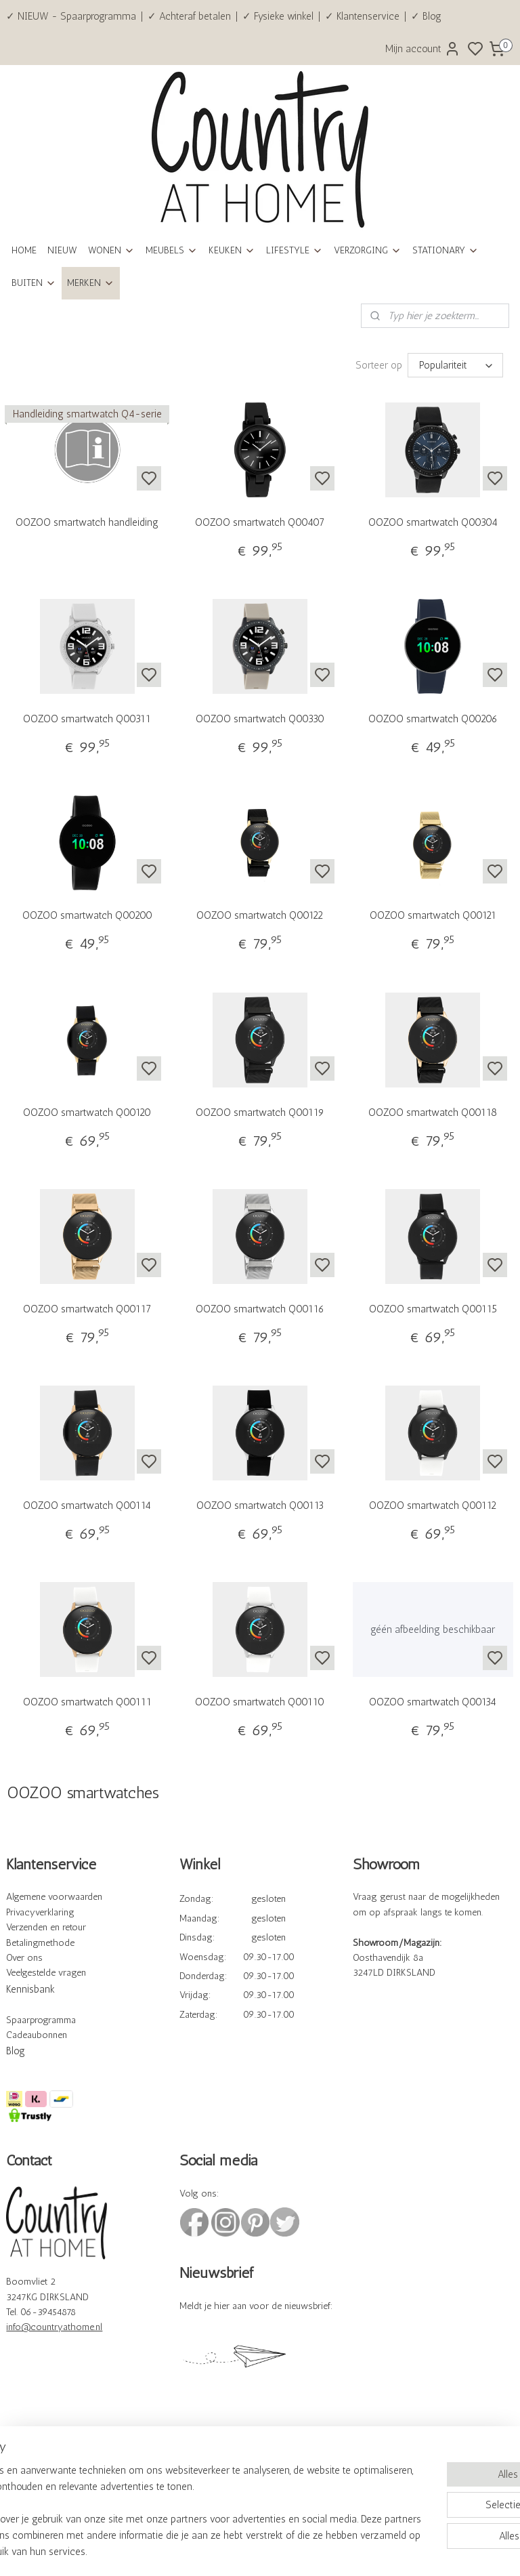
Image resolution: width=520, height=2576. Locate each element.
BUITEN (34, 283)
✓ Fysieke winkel (277, 16)
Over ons (24, 1957)
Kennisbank (30, 1988)
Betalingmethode (40, 1942)
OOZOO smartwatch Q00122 (259, 915)
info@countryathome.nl (54, 2326)
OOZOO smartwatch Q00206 (433, 718)
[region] (170, 2494)
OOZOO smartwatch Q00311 (87, 718)
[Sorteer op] (455, 365)
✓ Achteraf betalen (189, 16)
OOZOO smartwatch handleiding (87, 522)
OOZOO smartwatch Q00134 (432, 1701)
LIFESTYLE (294, 250)
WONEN (111, 250)
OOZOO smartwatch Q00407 (259, 522)
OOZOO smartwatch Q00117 (87, 1308)
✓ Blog (426, 16)
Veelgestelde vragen (46, 1972)
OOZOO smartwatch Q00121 (433, 915)
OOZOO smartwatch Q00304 (433, 522)
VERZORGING (368, 250)
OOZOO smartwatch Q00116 (260, 1308)
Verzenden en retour (46, 1926)
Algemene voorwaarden (54, 1896)
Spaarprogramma (41, 2019)
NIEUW (62, 250)
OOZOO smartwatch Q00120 (87, 1112)
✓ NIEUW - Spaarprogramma (71, 16)
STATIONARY (445, 250)
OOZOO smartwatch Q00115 (433, 1308)
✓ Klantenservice (362, 16)
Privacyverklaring (40, 1911)
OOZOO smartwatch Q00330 (260, 718)
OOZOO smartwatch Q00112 (432, 1505)
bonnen (52, 2034)
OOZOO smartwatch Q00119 (260, 1112)
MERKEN (90, 283)
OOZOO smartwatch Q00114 (87, 1505)
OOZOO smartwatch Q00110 (259, 1701)
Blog (15, 2050)
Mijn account (422, 49)
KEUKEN (232, 250)
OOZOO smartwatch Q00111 (87, 1701)
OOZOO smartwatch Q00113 (260, 1505)
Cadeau (21, 2034)
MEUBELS (172, 250)
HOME (24, 250)
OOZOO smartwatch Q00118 (432, 1112)
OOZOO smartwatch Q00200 (87, 915)
